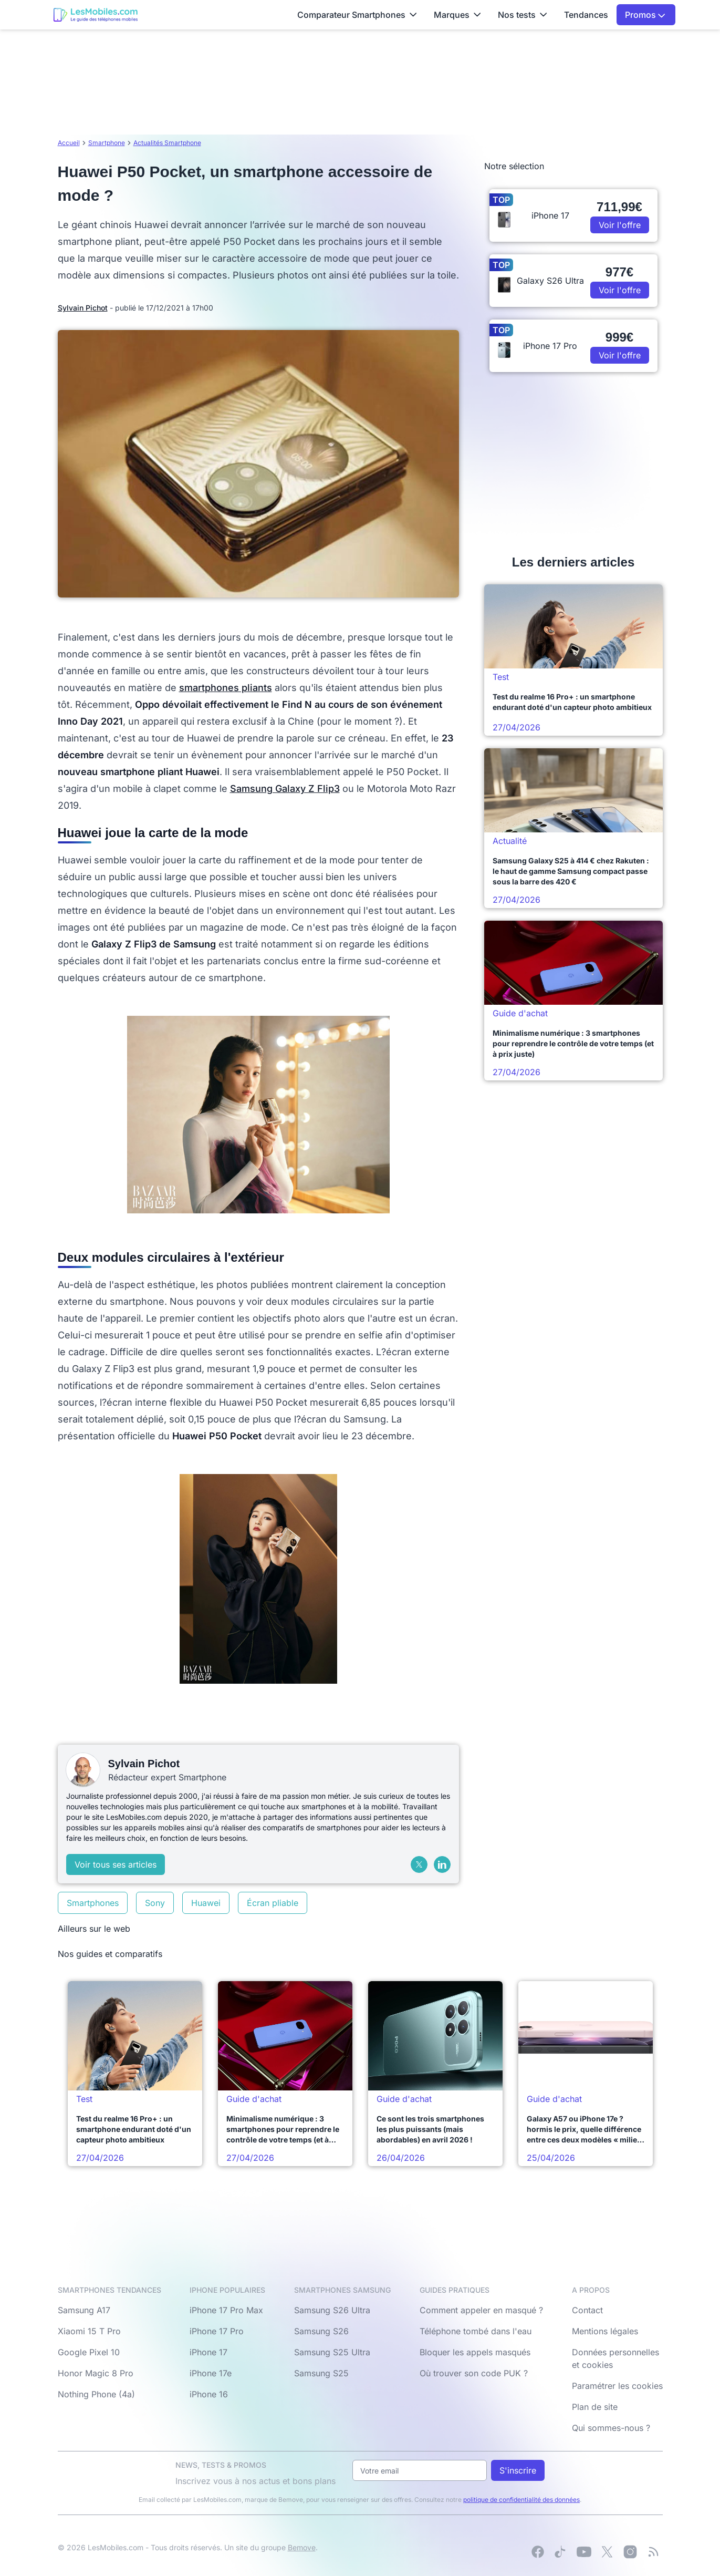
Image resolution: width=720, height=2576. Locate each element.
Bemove (302, 2547)
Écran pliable (272, 1903)
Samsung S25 (321, 2373)
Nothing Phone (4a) (96, 2394)
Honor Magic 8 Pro (95, 2373)
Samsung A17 (84, 2310)
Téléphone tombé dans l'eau (475, 2331)
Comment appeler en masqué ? (481, 2310)
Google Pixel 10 (89, 2352)
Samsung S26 (321, 2331)
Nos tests (522, 14)
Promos (645, 14)
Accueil (69, 143)
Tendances (586, 14)
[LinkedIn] (442, 1864)
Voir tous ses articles (115, 1864)
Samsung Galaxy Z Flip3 (285, 788)
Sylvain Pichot (83, 307)
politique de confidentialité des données (521, 2499)
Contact (587, 2310)
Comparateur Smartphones (357, 14)
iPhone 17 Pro (217, 2331)
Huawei (206, 1903)
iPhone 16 (209, 2394)
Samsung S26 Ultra (332, 2310)
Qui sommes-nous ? (611, 2428)
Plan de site (595, 2407)
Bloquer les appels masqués (475, 2352)
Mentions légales (605, 2331)
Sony (155, 1903)
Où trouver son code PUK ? (474, 2373)
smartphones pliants (225, 687)
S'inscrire (517, 2470)
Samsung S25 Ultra (332, 2352)
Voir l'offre (620, 225)
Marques (457, 14)
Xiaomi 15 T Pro (89, 2331)
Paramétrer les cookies (617, 2386)
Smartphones (93, 1903)
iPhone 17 (208, 2352)
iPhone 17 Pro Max (226, 2310)
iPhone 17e (211, 2373)
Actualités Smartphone (167, 143)
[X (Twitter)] (419, 1864)
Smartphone (106, 143)
